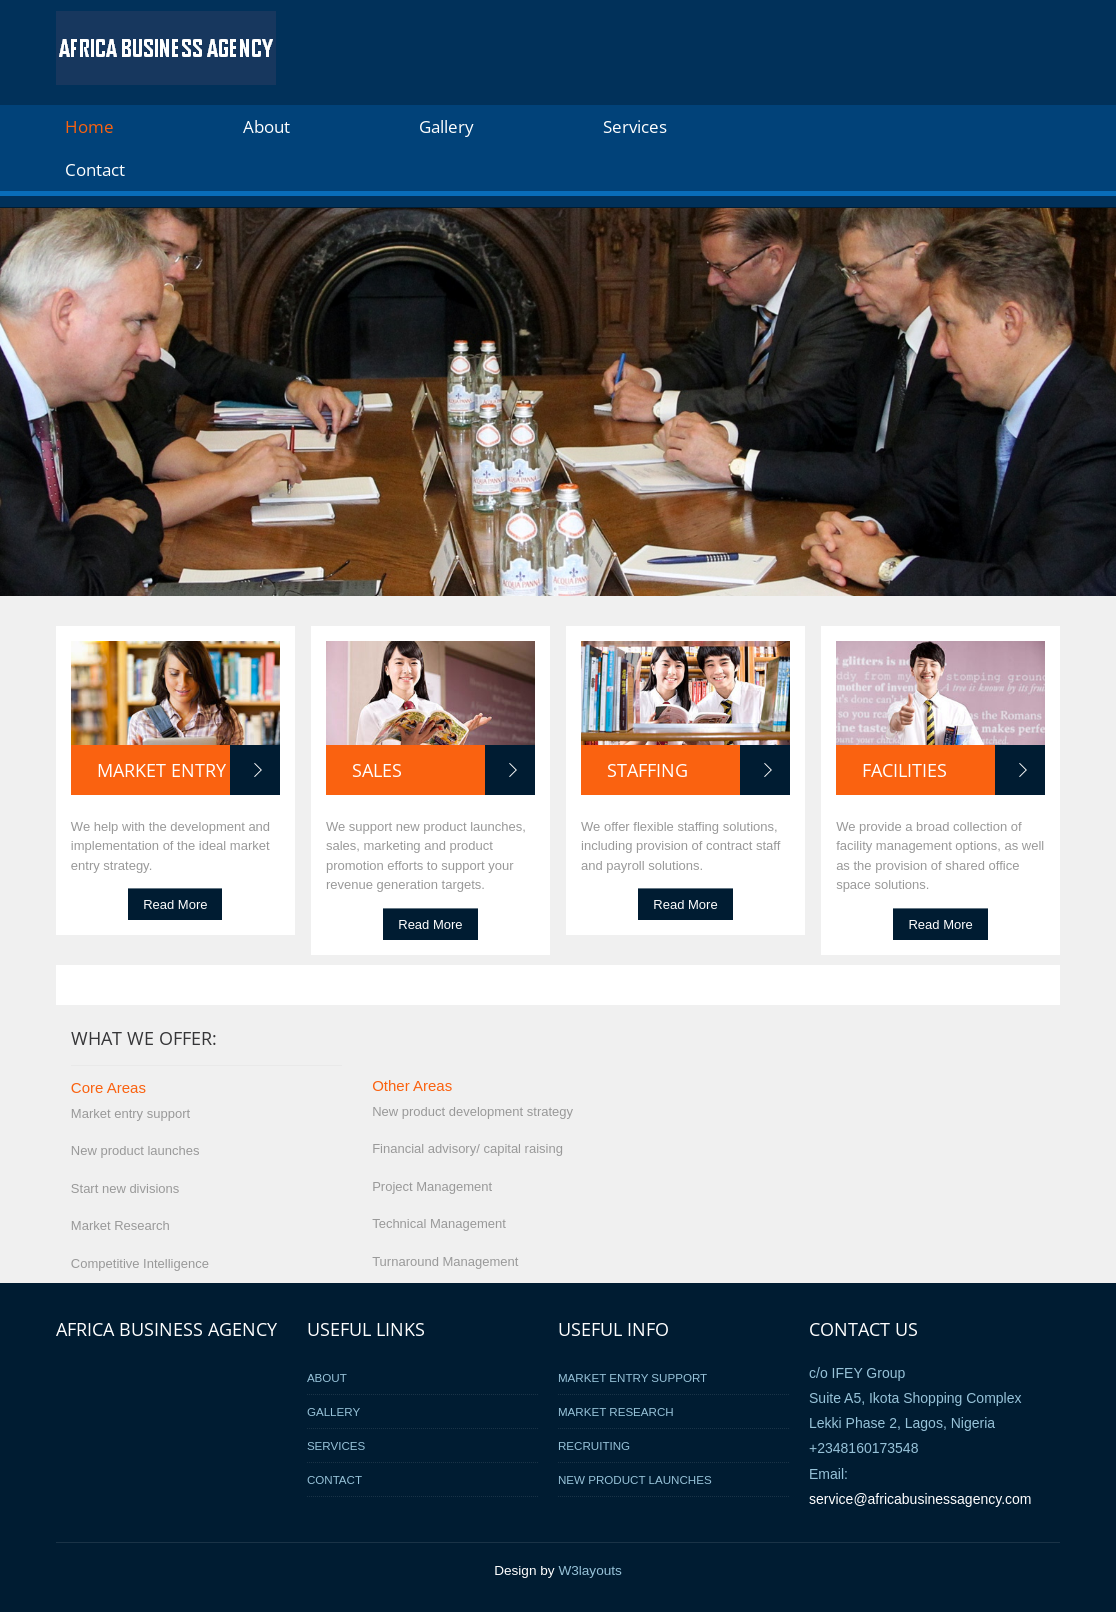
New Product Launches (635, 1479)
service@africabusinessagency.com (920, 1499)
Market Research (616, 1411)
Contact (95, 169)
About (266, 126)
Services (635, 126)
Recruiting (594, 1445)
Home (89, 126)
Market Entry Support (632, 1377)
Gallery (446, 126)
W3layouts (589, 1570)
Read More (175, 904)
